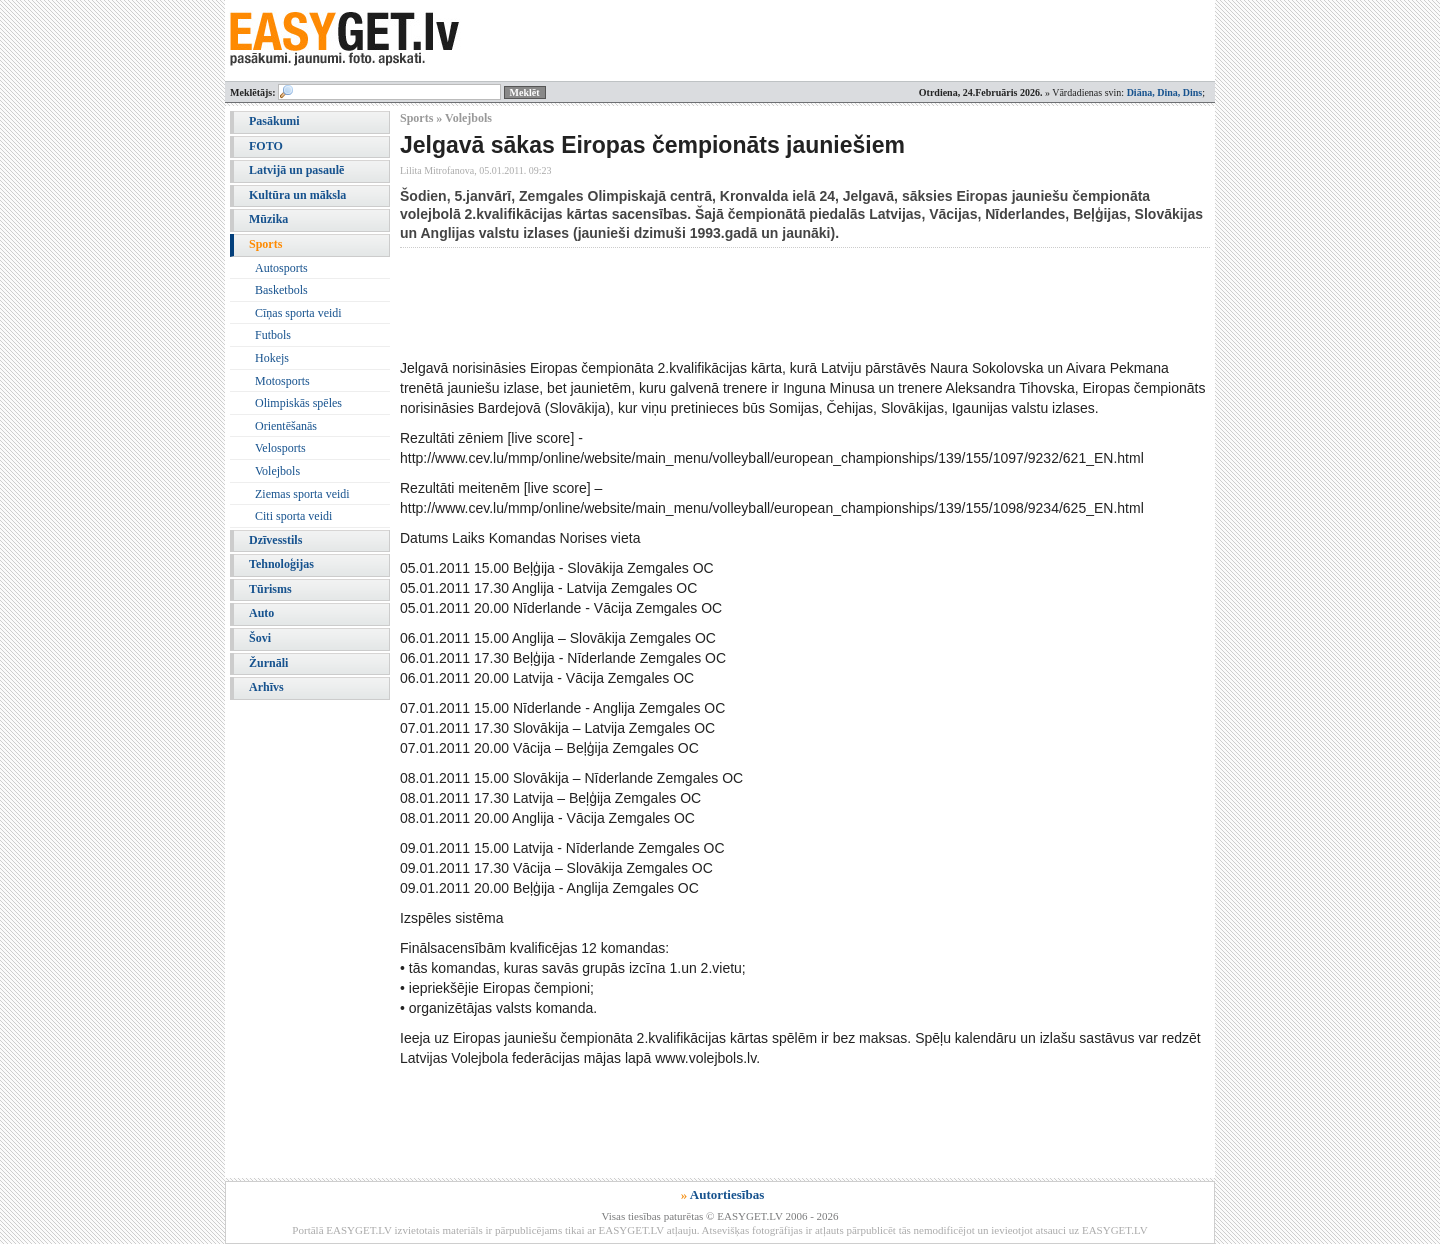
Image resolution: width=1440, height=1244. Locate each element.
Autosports (281, 268)
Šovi (260, 638)
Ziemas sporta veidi (302, 494)
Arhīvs (266, 687)
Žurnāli (268, 663)
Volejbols (277, 471)
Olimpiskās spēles (298, 403)
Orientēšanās (286, 426)
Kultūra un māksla (297, 195)
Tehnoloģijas (281, 564)
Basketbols (281, 290)
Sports (265, 244)
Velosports (280, 448)
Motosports (282, 381)
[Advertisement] (764, 303)
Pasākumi (274, 121)
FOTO (266, 146)
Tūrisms (270, 589)
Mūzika (268, 219)
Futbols (273, 335)
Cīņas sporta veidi (298, 313)
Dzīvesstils (275, 540)
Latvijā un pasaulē (296, 170)
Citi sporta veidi (293, 516)
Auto (261, 613)
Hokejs (272, 358)
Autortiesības (727, 1194)
